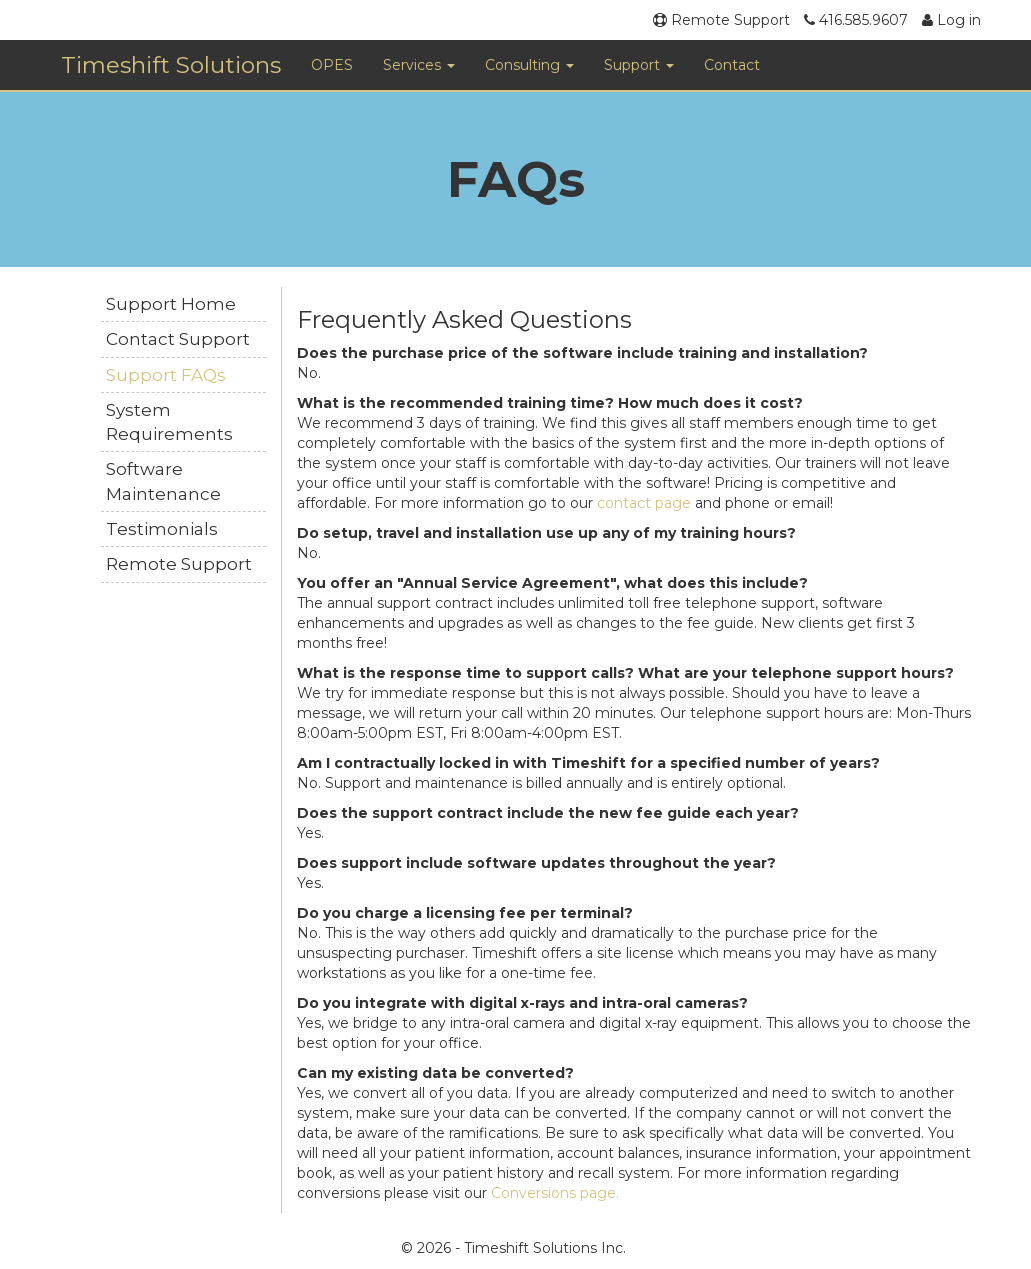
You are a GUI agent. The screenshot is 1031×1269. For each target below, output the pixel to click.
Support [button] (639, 65)
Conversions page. (555, 1193)
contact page (644, 503)
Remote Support (721, 20)
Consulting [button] (529, 65)
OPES (332, 65)
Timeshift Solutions (171, 65)
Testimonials (162, 529)
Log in (951, 20)
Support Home (171, 304)
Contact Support (178, 339)
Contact (732, 65)
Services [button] (419, 65)
